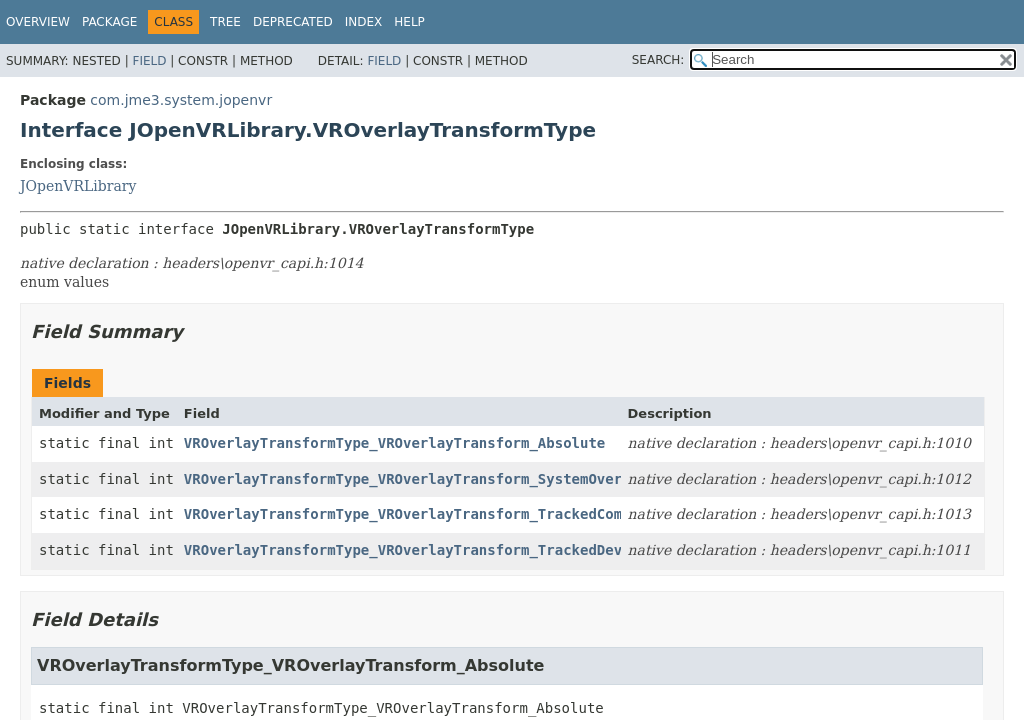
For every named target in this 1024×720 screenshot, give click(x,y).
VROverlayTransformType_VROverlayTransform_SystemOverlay (416, 479)
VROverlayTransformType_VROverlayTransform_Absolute (394, 443)
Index (364, 22)
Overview (38, 22)
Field (149, 61)
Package (109, 22)
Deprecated (293, 22)
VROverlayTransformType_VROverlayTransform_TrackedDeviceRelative (449, 550)
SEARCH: (658, 60)
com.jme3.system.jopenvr (181, 100)
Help (409, 22)
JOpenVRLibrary (78, 186)
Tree (225, 22)
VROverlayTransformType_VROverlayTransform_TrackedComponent (428, 514)
